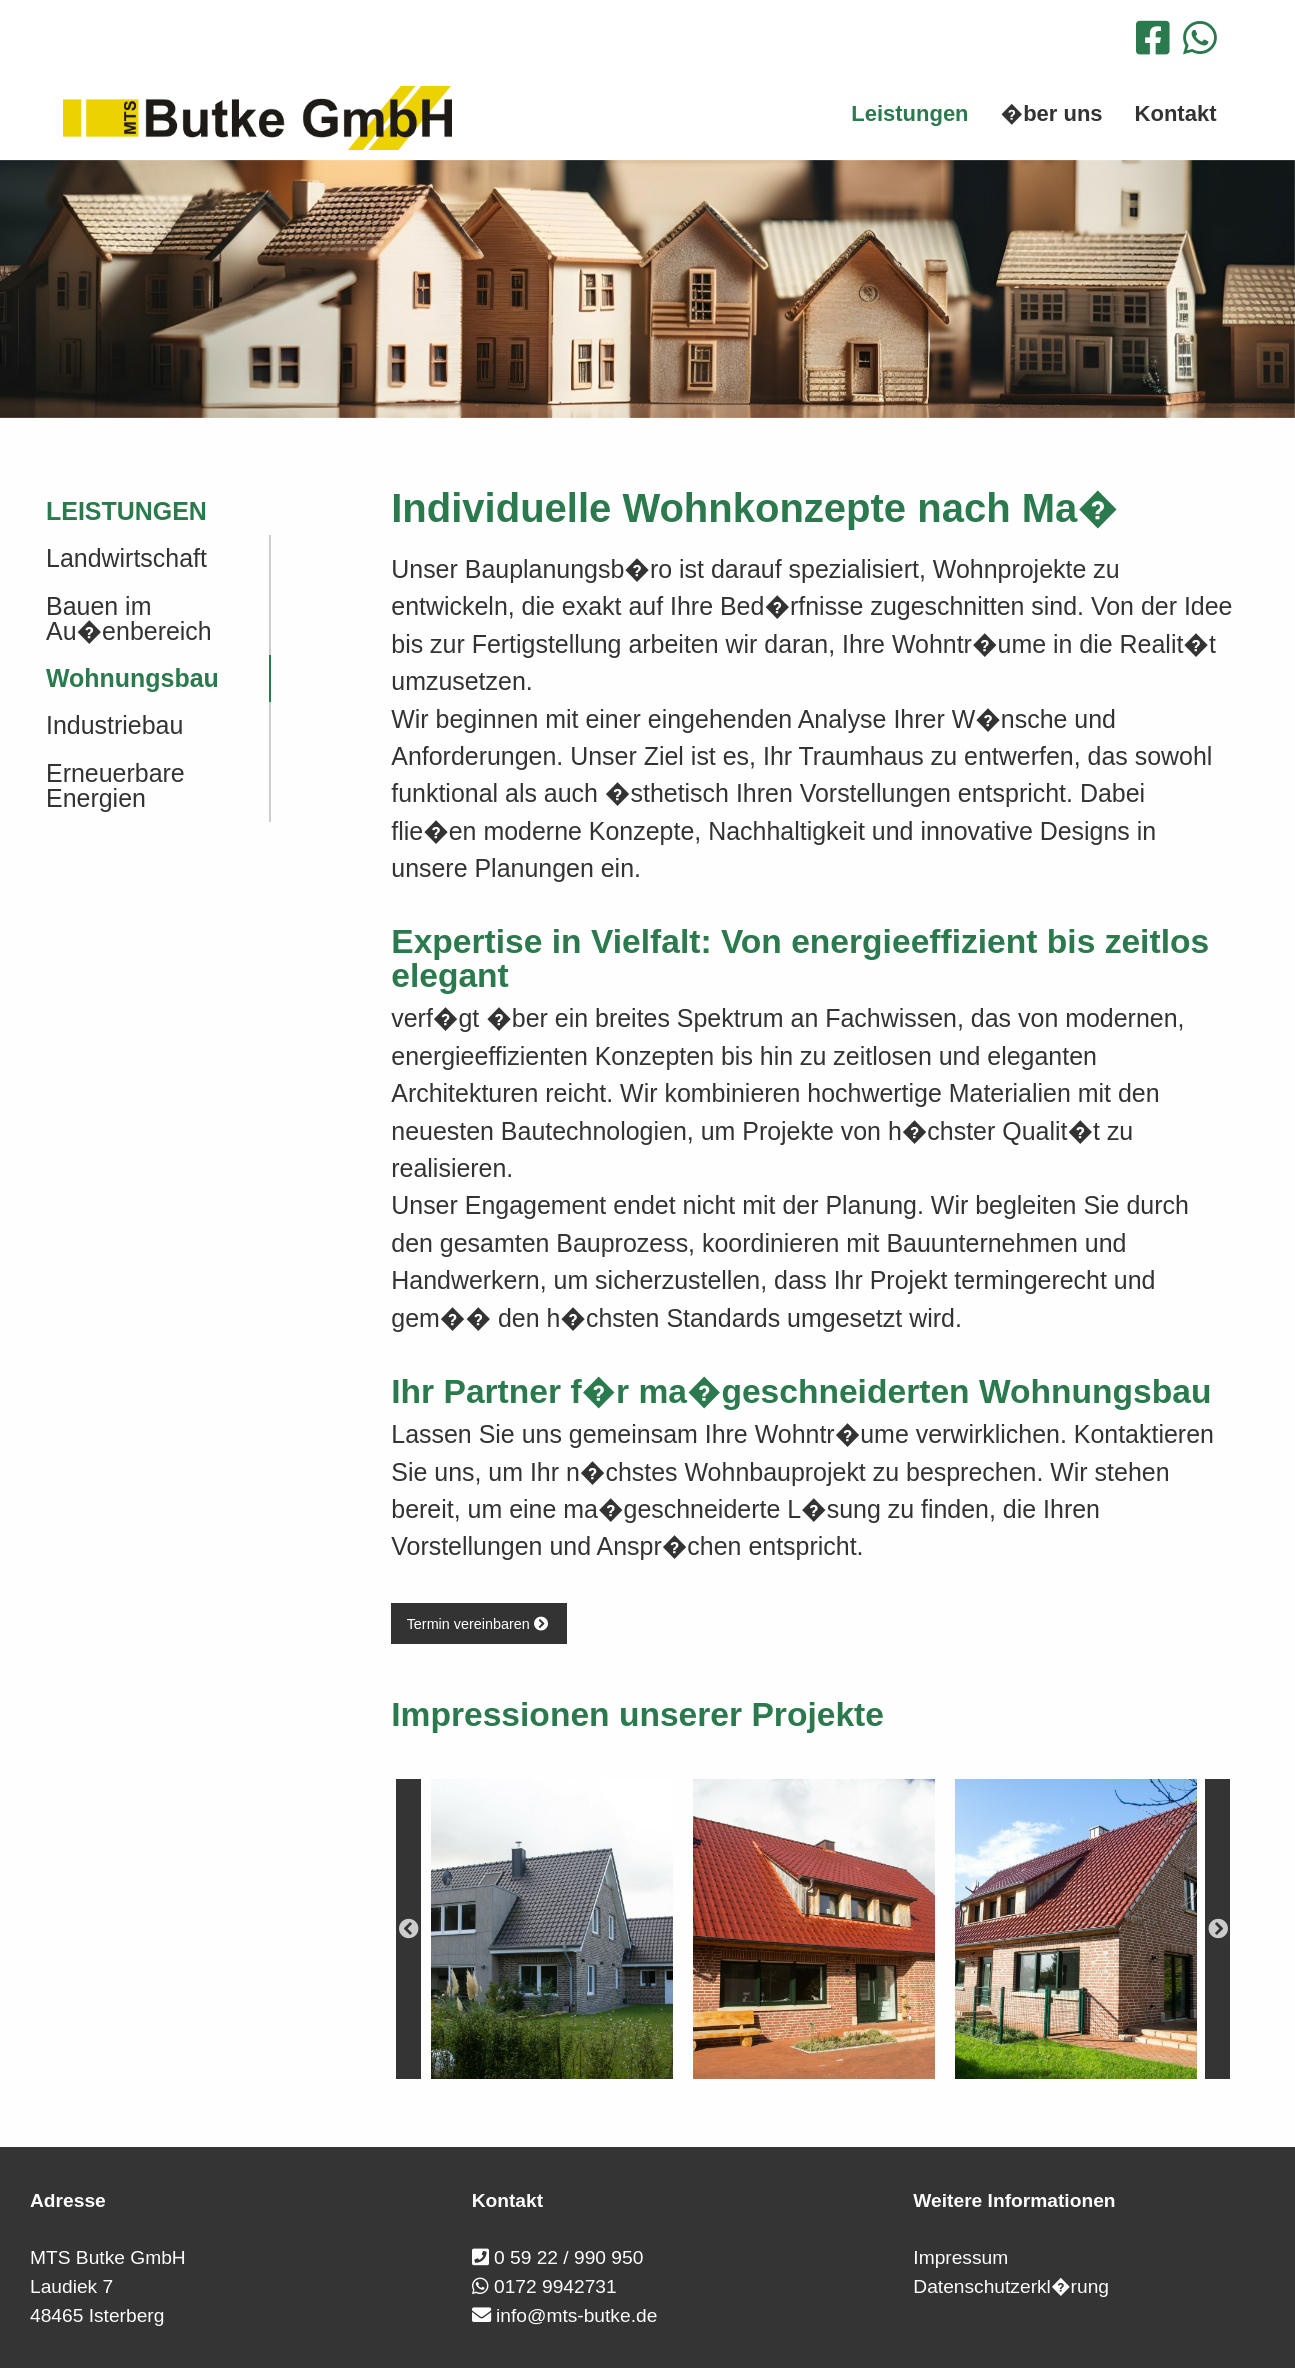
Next (1217, 1929)
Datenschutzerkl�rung (1011, 2286)
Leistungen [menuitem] (909, 113)
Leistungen (126, 511)
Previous (408, 1929)
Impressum (960, 2257)
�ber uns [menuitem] (1052, 113)
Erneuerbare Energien (115, 785)
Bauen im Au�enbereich (129, 618)
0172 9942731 (555, 2286)
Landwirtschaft (126, 558)
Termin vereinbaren (479, 1624)
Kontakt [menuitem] (1176, 113)
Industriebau (114, 725)
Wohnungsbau (132, 678)
